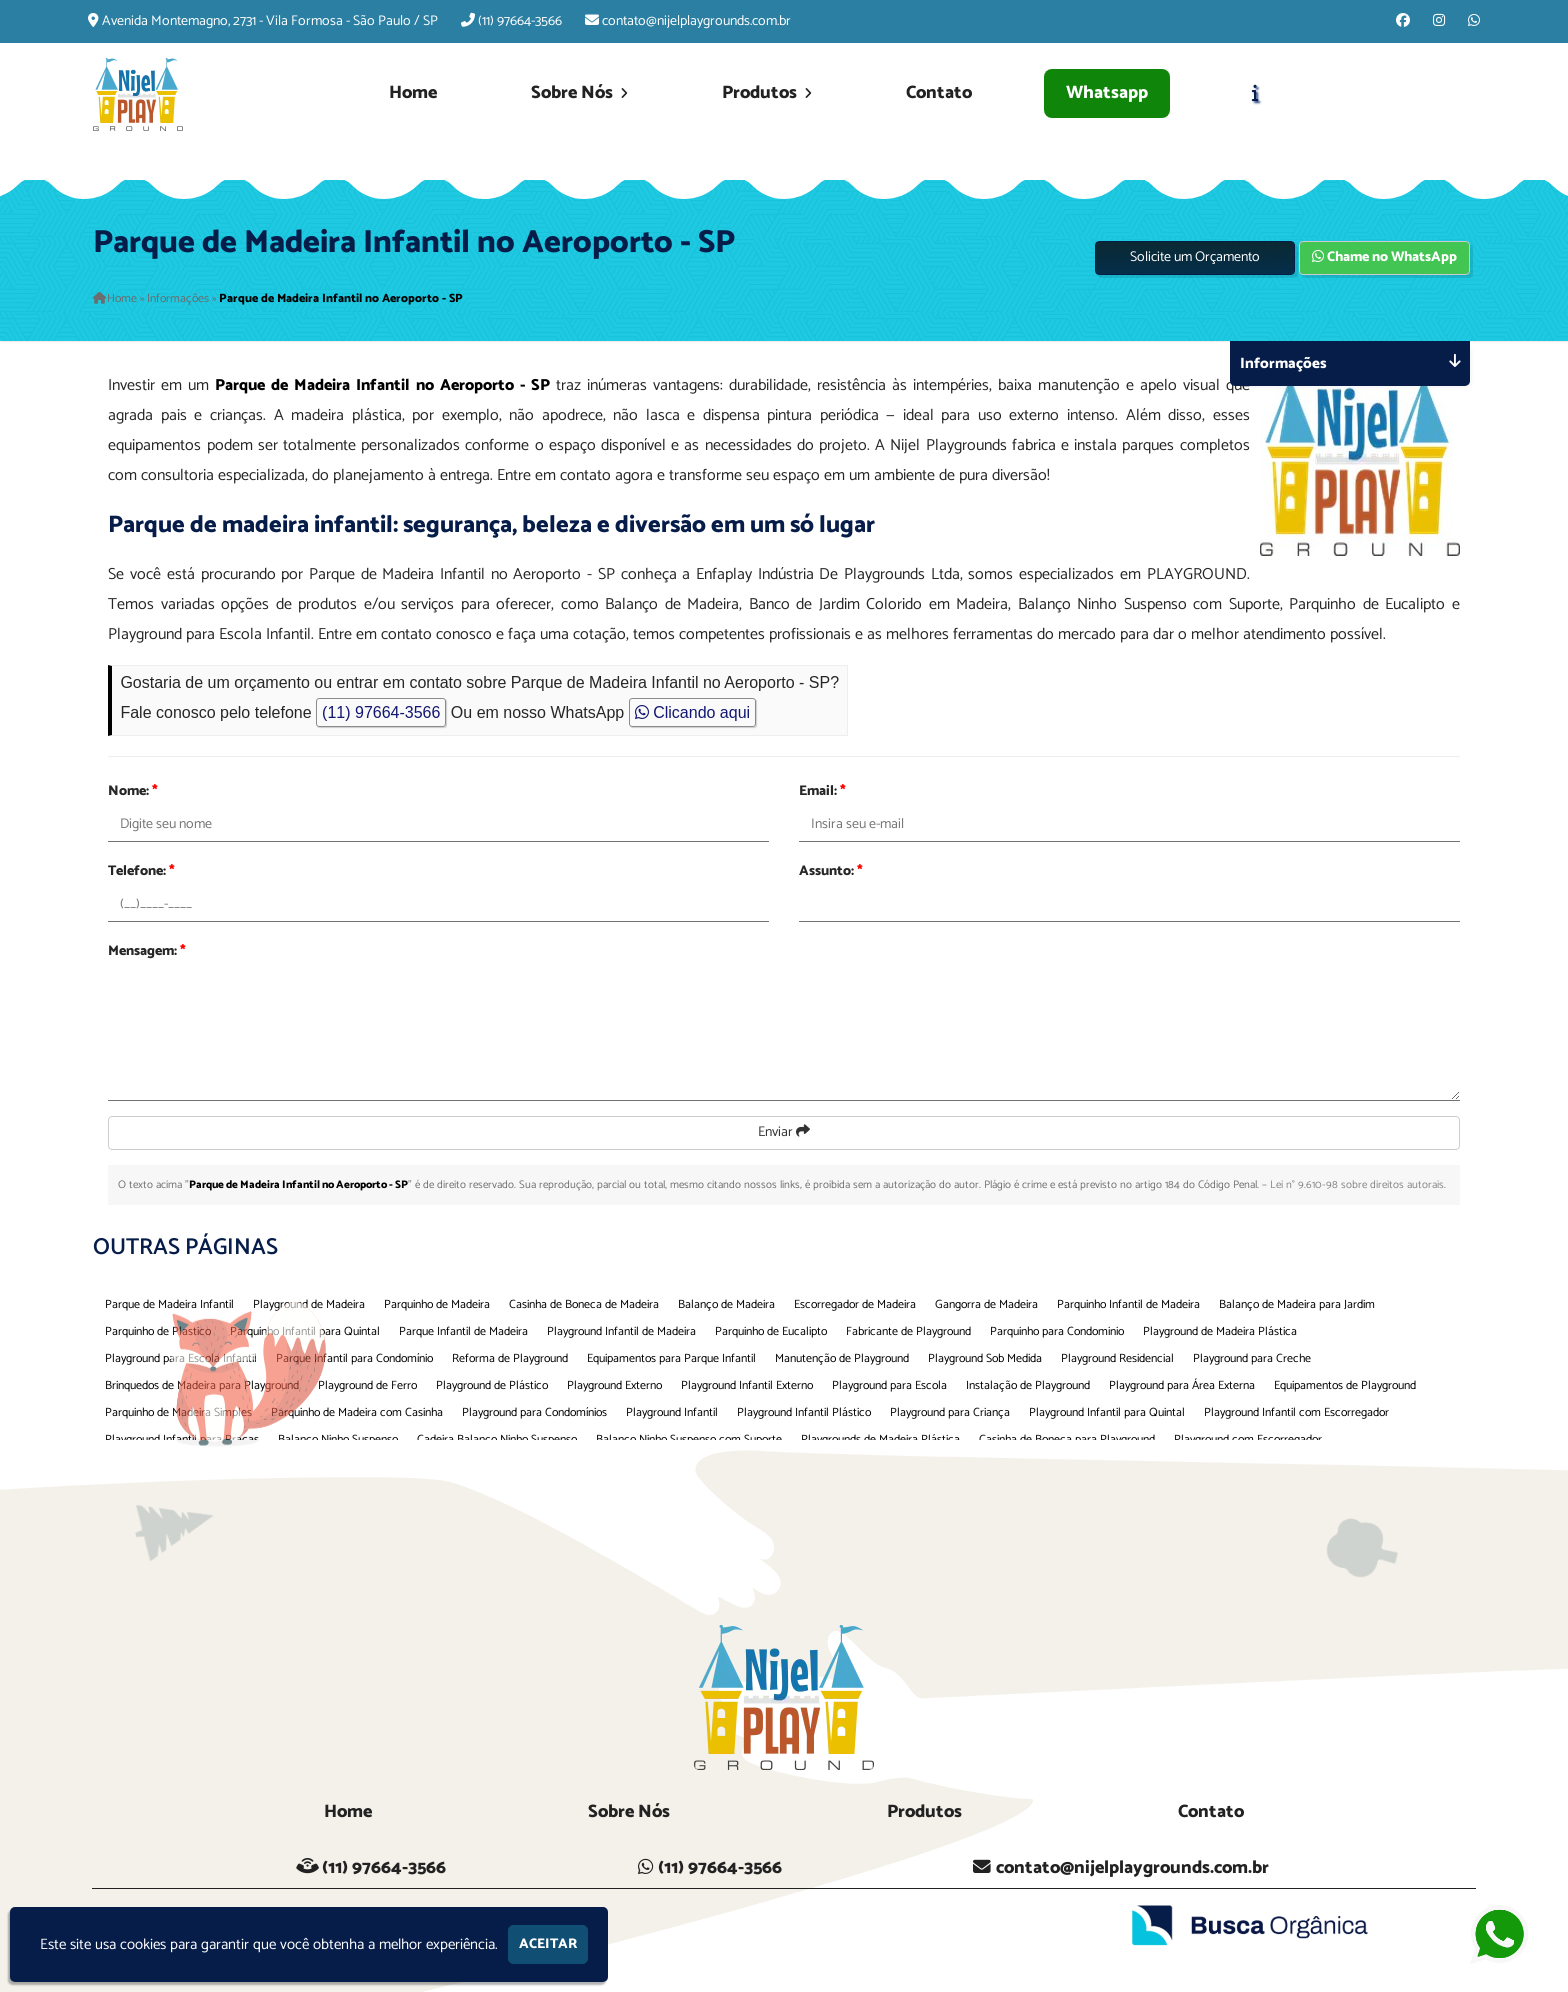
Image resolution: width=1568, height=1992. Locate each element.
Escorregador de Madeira (855, 1304)
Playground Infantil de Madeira (621, 1331)
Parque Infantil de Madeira (463, 1331)
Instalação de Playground (1028, 1385)
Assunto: (831, 871)
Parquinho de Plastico (158, 1331)
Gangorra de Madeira (986, 1304)
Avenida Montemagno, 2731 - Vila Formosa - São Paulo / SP (270, 21)
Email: (822, 791)
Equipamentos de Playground (1345, 1385)
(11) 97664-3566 (520, 21)
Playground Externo (614, 1385)
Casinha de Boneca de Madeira (584, 1304)
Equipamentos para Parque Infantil (671, 1358)
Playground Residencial (1117, 1358)
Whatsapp (1107, 93)
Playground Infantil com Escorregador (1296, 1412)
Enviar (784, 1132)
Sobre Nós (579, 93)
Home (413, 93)
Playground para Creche (1252, 1358)
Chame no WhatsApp (1384, 257)
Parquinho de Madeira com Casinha (357, 1412)
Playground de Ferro (367, 1385)
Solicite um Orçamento (1195, 257)
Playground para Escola (889, 1385)
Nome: (133, 791)
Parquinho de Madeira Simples (178, 1412)
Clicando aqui (692, 712)
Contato (939, 93)
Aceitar (548, 1944)
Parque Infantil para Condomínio (354, 1358)
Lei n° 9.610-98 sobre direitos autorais (1357, 1185)
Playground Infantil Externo (747, 1385)
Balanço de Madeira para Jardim (1297, 1304)
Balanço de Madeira (726, 1304)
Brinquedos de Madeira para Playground (202, 1385)
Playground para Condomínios (534, 1412)
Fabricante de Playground (908, 1331)
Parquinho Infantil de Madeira (1128, 1304)
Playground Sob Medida (985, 1358)
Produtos (767, 93)
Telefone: (141, 871)
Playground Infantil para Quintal (1107, 1412)
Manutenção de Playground (842, 1358)
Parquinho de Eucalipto (771, 1331)
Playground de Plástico (492, 1385)
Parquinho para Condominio (1057, 1331)
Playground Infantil (672, 1412)
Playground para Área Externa (1182, 1385)
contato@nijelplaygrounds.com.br (696, 21)
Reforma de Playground (510, 1358)
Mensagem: (147, 951)
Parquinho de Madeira (437, 1304)
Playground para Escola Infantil (181, 1358)
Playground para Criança (950, 1412)
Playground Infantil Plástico (804, 1412)
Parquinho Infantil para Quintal (305, 1331)
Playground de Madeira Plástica (1220, 1331)
